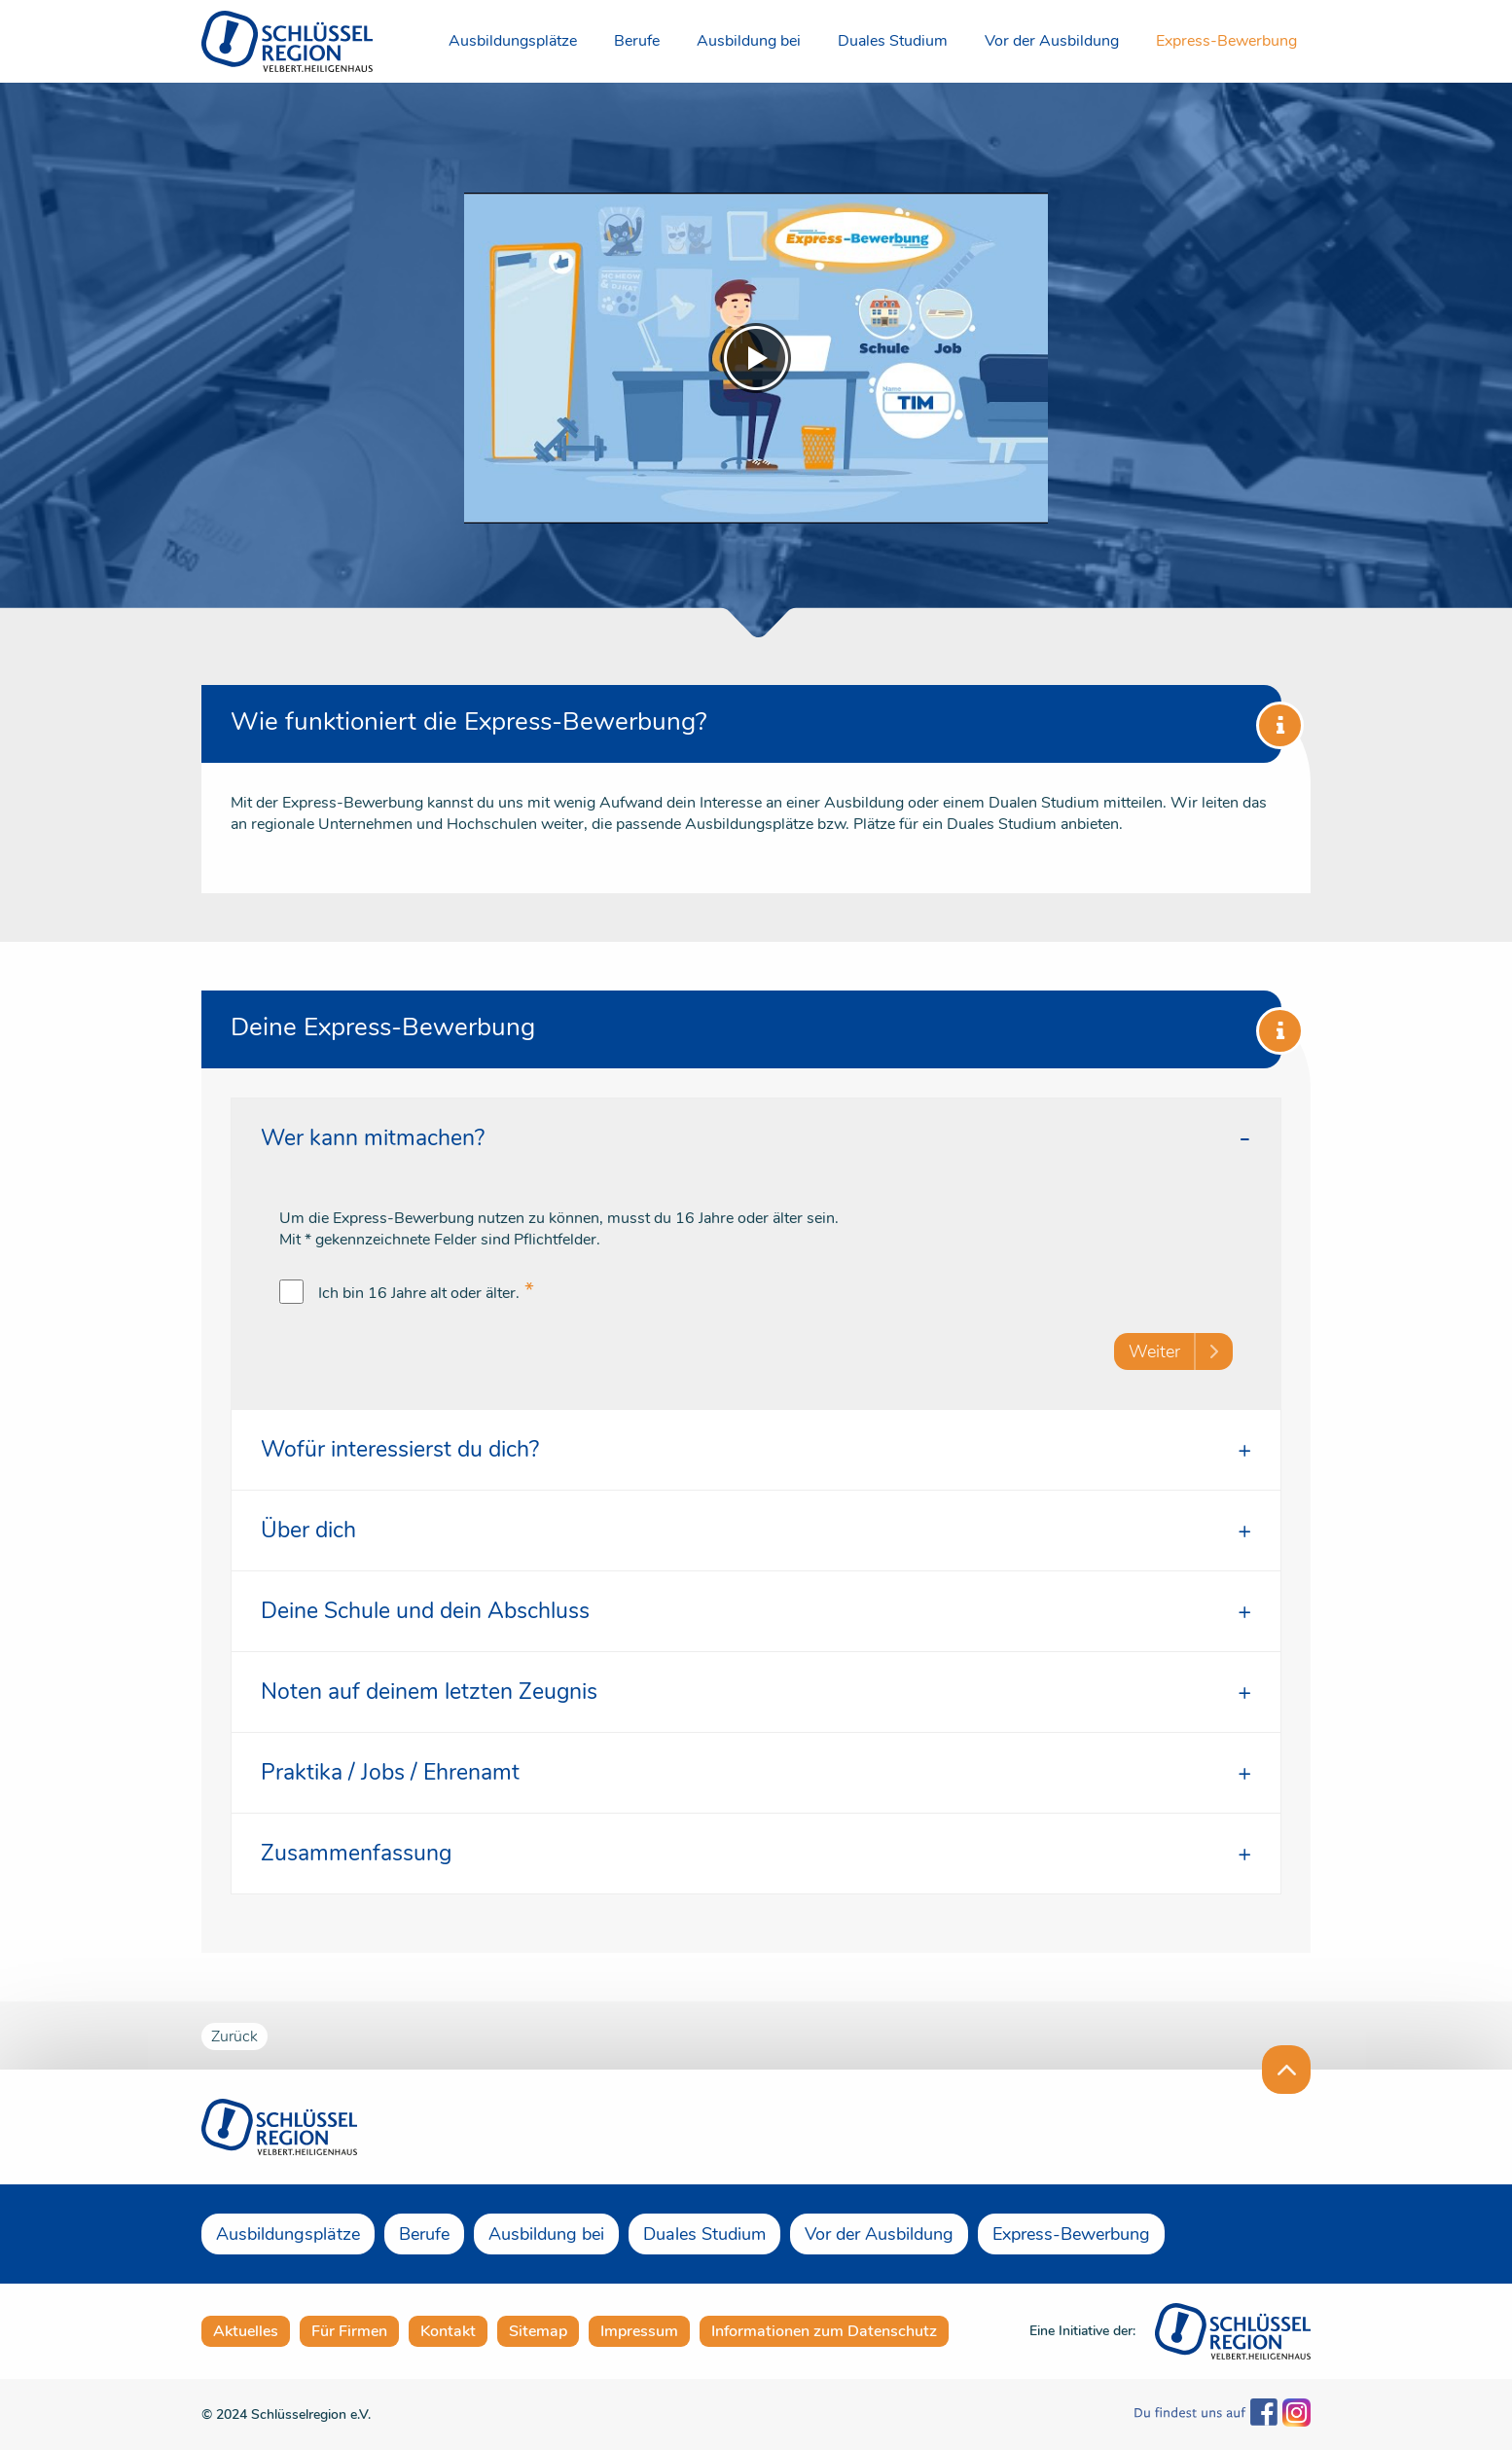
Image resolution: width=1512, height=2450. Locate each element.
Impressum (639, 2331)
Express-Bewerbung (1226, 41)
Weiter (1154, 1351)
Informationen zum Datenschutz (824, 2331)
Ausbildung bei (749, 41)
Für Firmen (349, 2331)
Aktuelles (245, 2331)
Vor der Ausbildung (1052, 41)
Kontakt (448, 2331)
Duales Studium (893, 41)
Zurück (234, 2036)
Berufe (637, 41)
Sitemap (538, 2331)
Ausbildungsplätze (513, 41)
